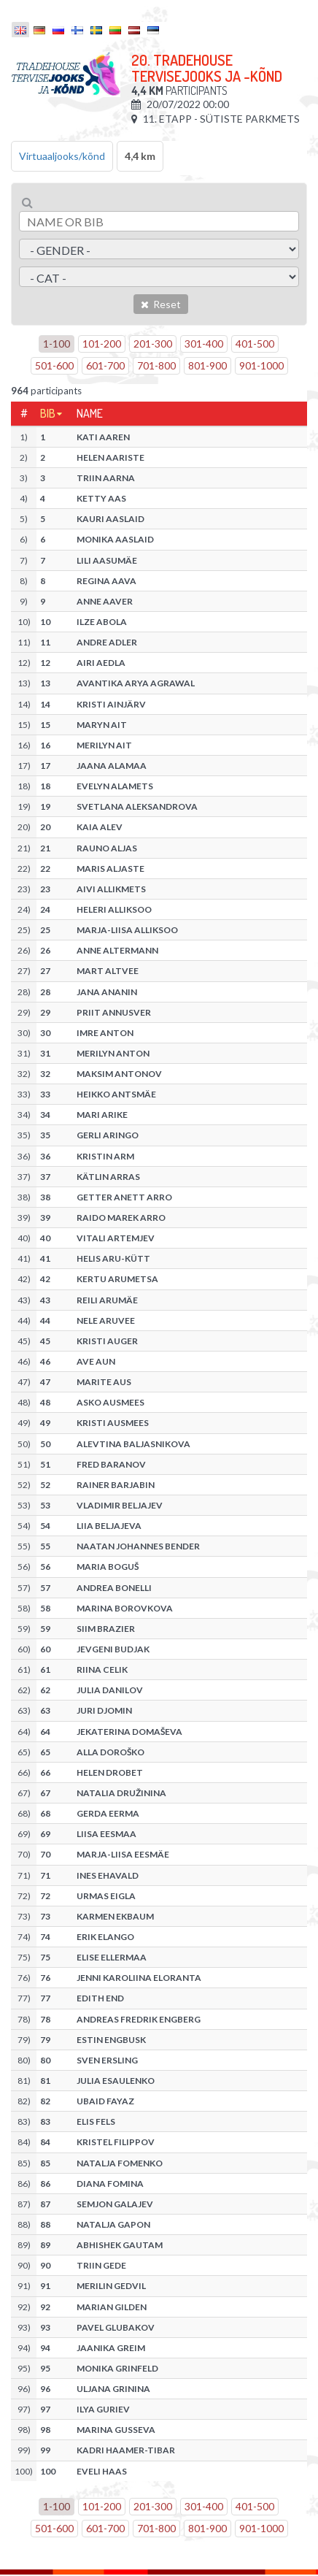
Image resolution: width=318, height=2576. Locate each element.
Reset (161, 304)
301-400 (204, 343)
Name (90, 413)
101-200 (101, 343)
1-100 (56, 343)
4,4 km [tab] (140, 156)
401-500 (255, 343)
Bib (47, 413)
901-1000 (261, 365)
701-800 (156, 365)
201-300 (152, 343)
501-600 (54, 365)
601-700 (105, 365)
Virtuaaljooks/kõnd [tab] (62, 156)
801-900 (207, 365)
